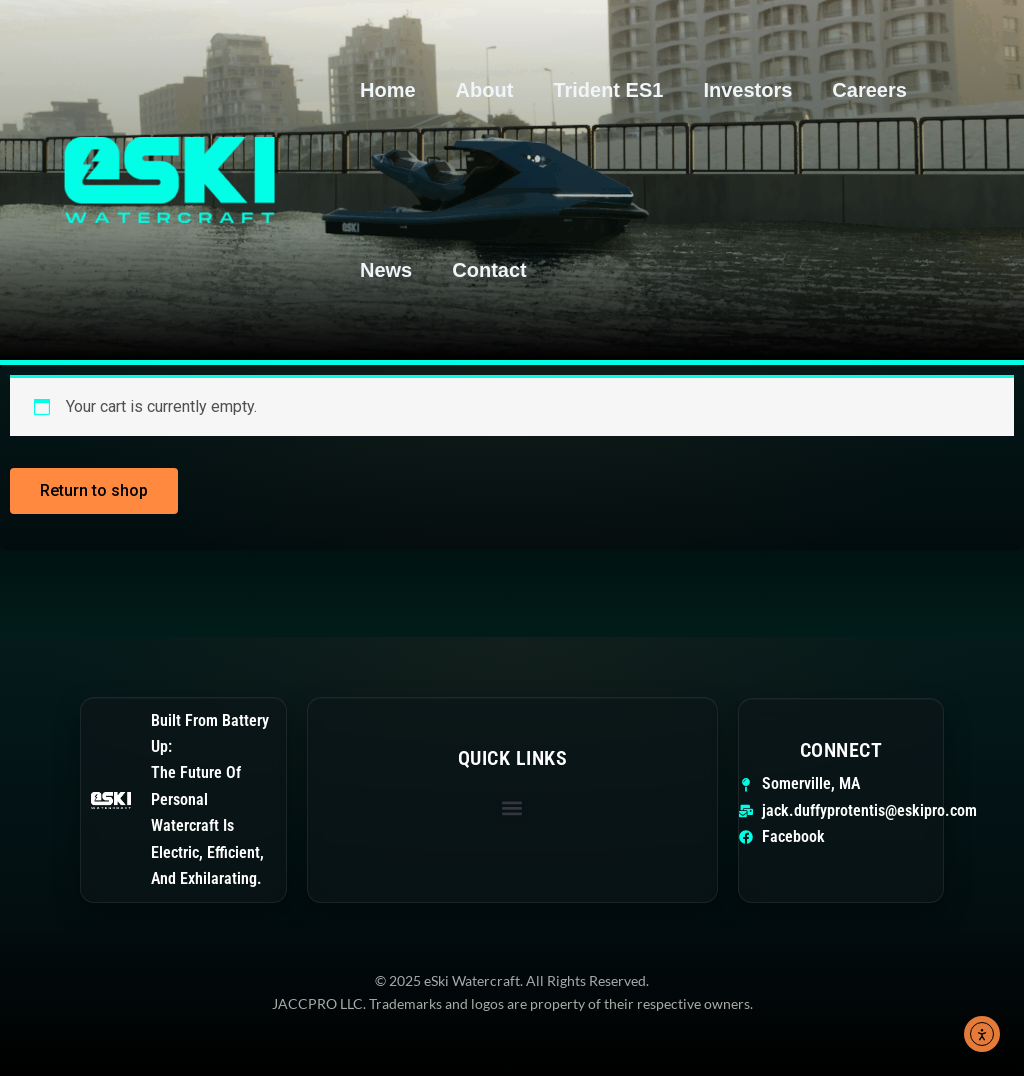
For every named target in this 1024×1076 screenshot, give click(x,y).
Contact (489, 270)
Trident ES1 (608, 90)
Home (388, 90)
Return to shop (94, 490)
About (485, 90)
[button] (512, 807)
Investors (747, 90)
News (386, 270)
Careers (869, 90)
